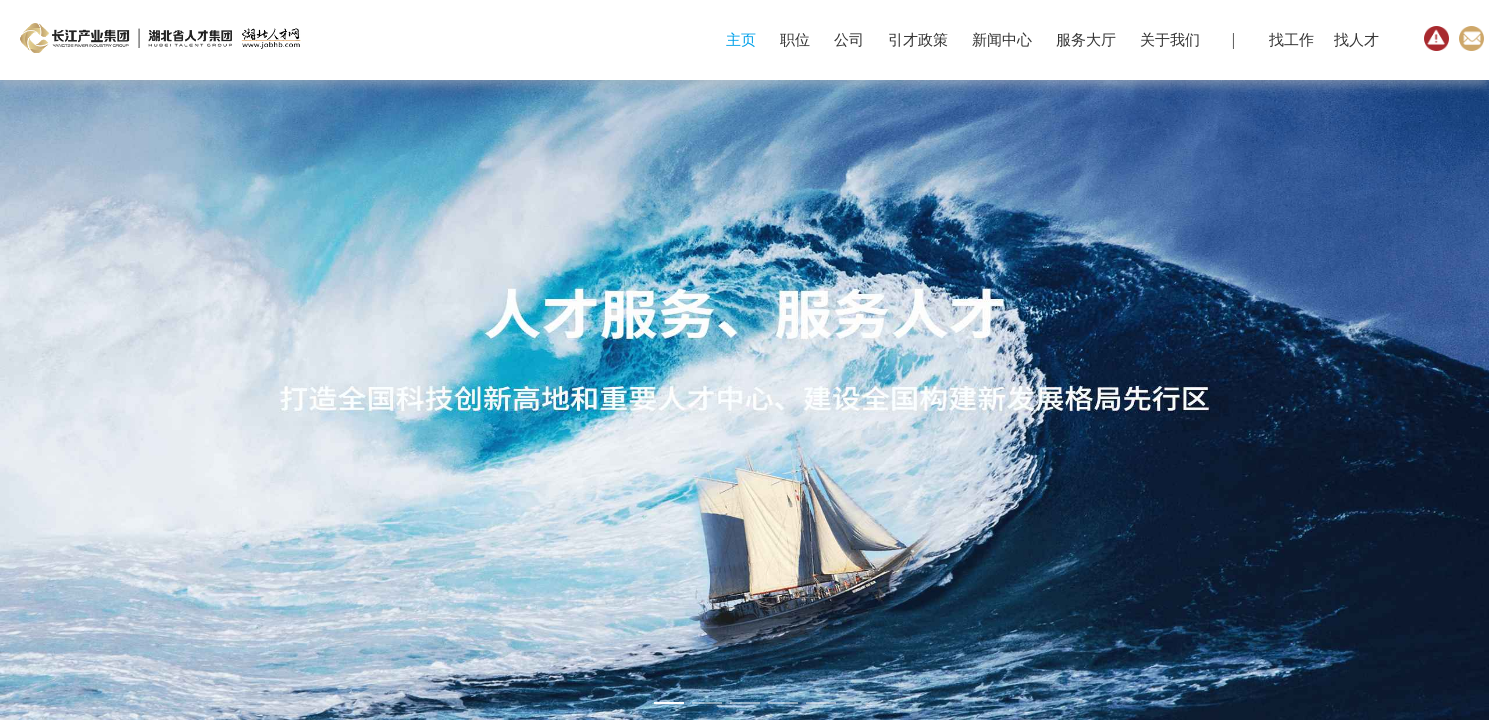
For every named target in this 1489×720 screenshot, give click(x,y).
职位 (795, 40)
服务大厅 (1086, 40)
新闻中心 (1002, 40)
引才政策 (918, 40)
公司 (849, 40)
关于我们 (1170, 40)
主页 (741, 40)
